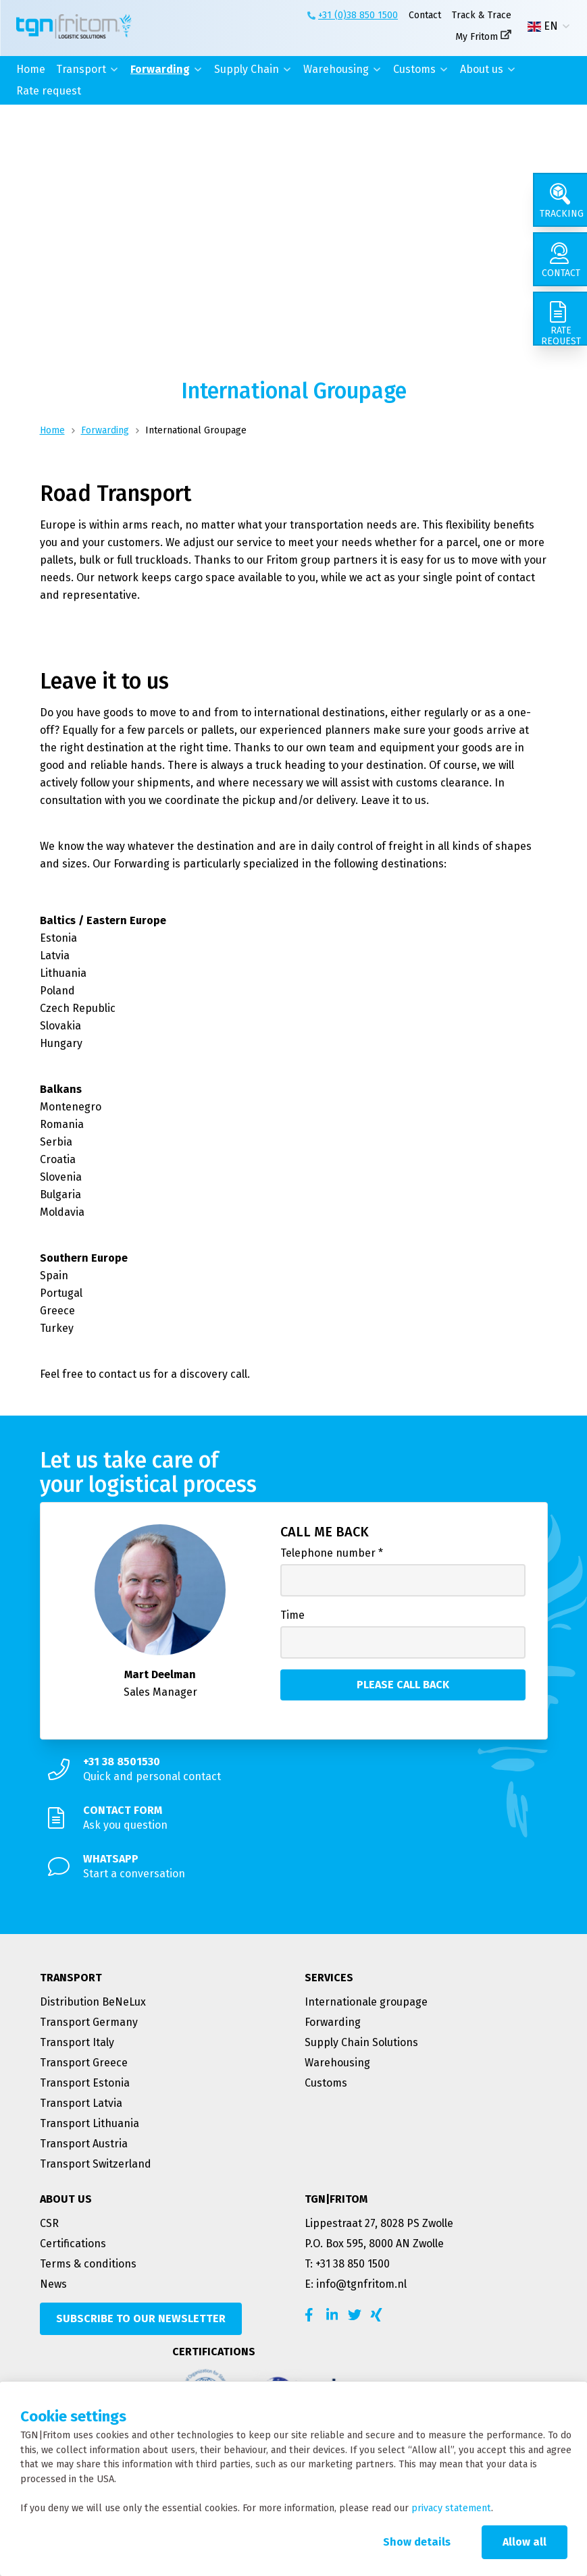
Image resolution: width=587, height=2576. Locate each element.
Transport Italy (77, 2042)
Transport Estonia (85, 2082)
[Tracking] (560, 200)
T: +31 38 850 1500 (347, 2263)
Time (292, 1615)
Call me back (324, 1532)
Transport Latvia (81, 2103)
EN (543, 26)
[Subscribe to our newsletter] (141, 2319)
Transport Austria (84, 2143)
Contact (425, 15)
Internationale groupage (366, 2001)
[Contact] (560, 259)
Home (30, 69)
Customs (414, 69)
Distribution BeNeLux (93, 2001)
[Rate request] (560, 319)
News (53, 2284)
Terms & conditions (88, 2263)
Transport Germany (89, 2022)
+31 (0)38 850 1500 (358, 15)
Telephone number (331, 1553)
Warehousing (336, 69)
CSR (49, 2223)
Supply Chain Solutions (361, 2042)
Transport (81, 69)
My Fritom (476, 37)
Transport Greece (84, 2062)
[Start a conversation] (294, 1866)
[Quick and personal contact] (294, 1769)
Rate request (48, 90)
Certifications (73, 2243)
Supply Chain (246, 69)
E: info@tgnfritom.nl (356, 2284)
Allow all (524, 2541)
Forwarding (160, 69)
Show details (417, 2541)
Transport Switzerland (95, 2163)
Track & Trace (481, 15)
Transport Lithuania (89, 2123)
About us (481, 69)
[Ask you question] (294, 1818)
